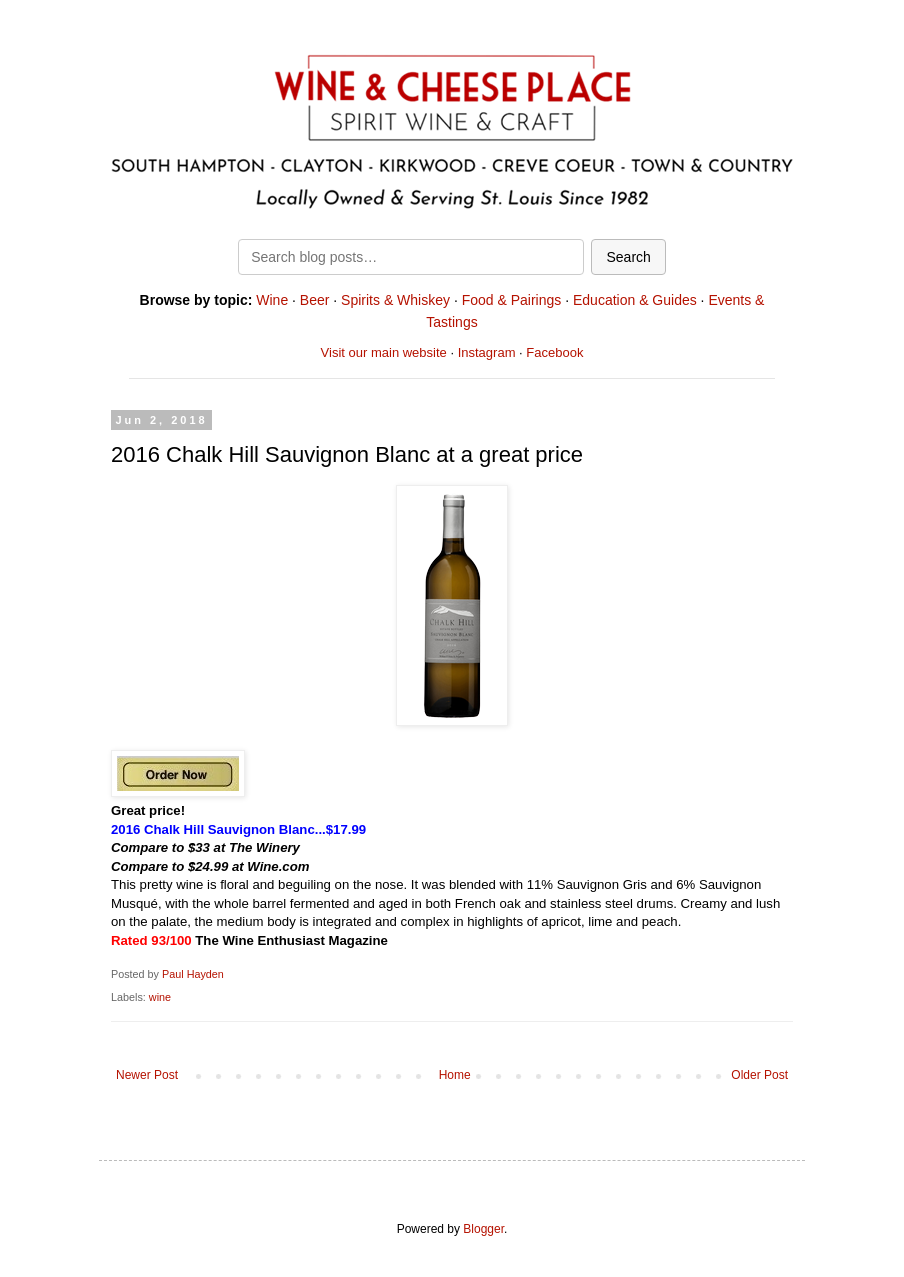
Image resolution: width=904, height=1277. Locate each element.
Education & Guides (635, 300)
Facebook (554, 352)
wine (160, 997)
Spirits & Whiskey (395, 300)
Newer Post (147, 1075)
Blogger (483, 1229)
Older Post (759, 1075)
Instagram (487, 352)
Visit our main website (384, 352)
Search (628, 257)
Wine (272, 300)
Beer (315, 300)
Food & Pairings (512, 300)
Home (455, 1075)
